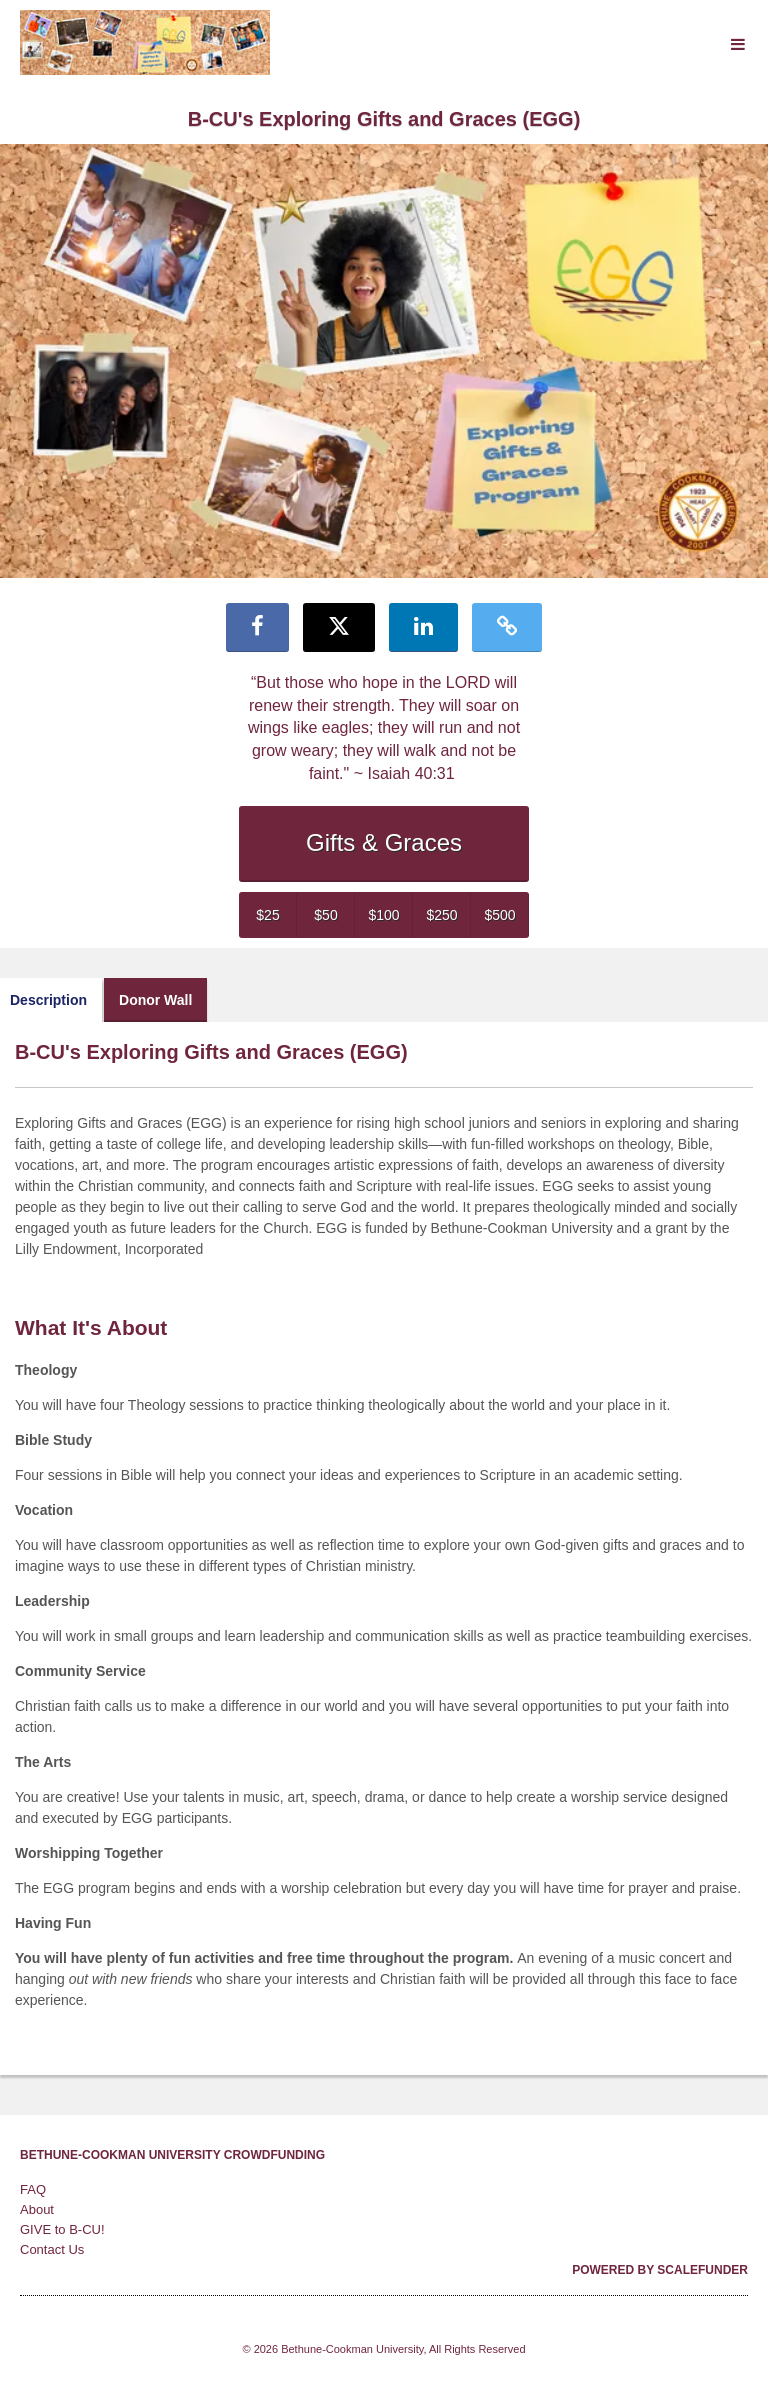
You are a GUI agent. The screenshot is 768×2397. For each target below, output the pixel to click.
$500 (499, 915)
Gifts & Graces (384, 842)
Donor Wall (155, 1000)
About (37, 2209)
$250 (441, 915)
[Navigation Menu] (737, 44)
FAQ (33, 2189)
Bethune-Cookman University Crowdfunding (172, 2155)
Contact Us (52, 2249)
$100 (383, 915)
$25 (267, 915)
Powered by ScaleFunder (660, 2270)
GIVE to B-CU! (62, 2229)
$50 (325, 915)
